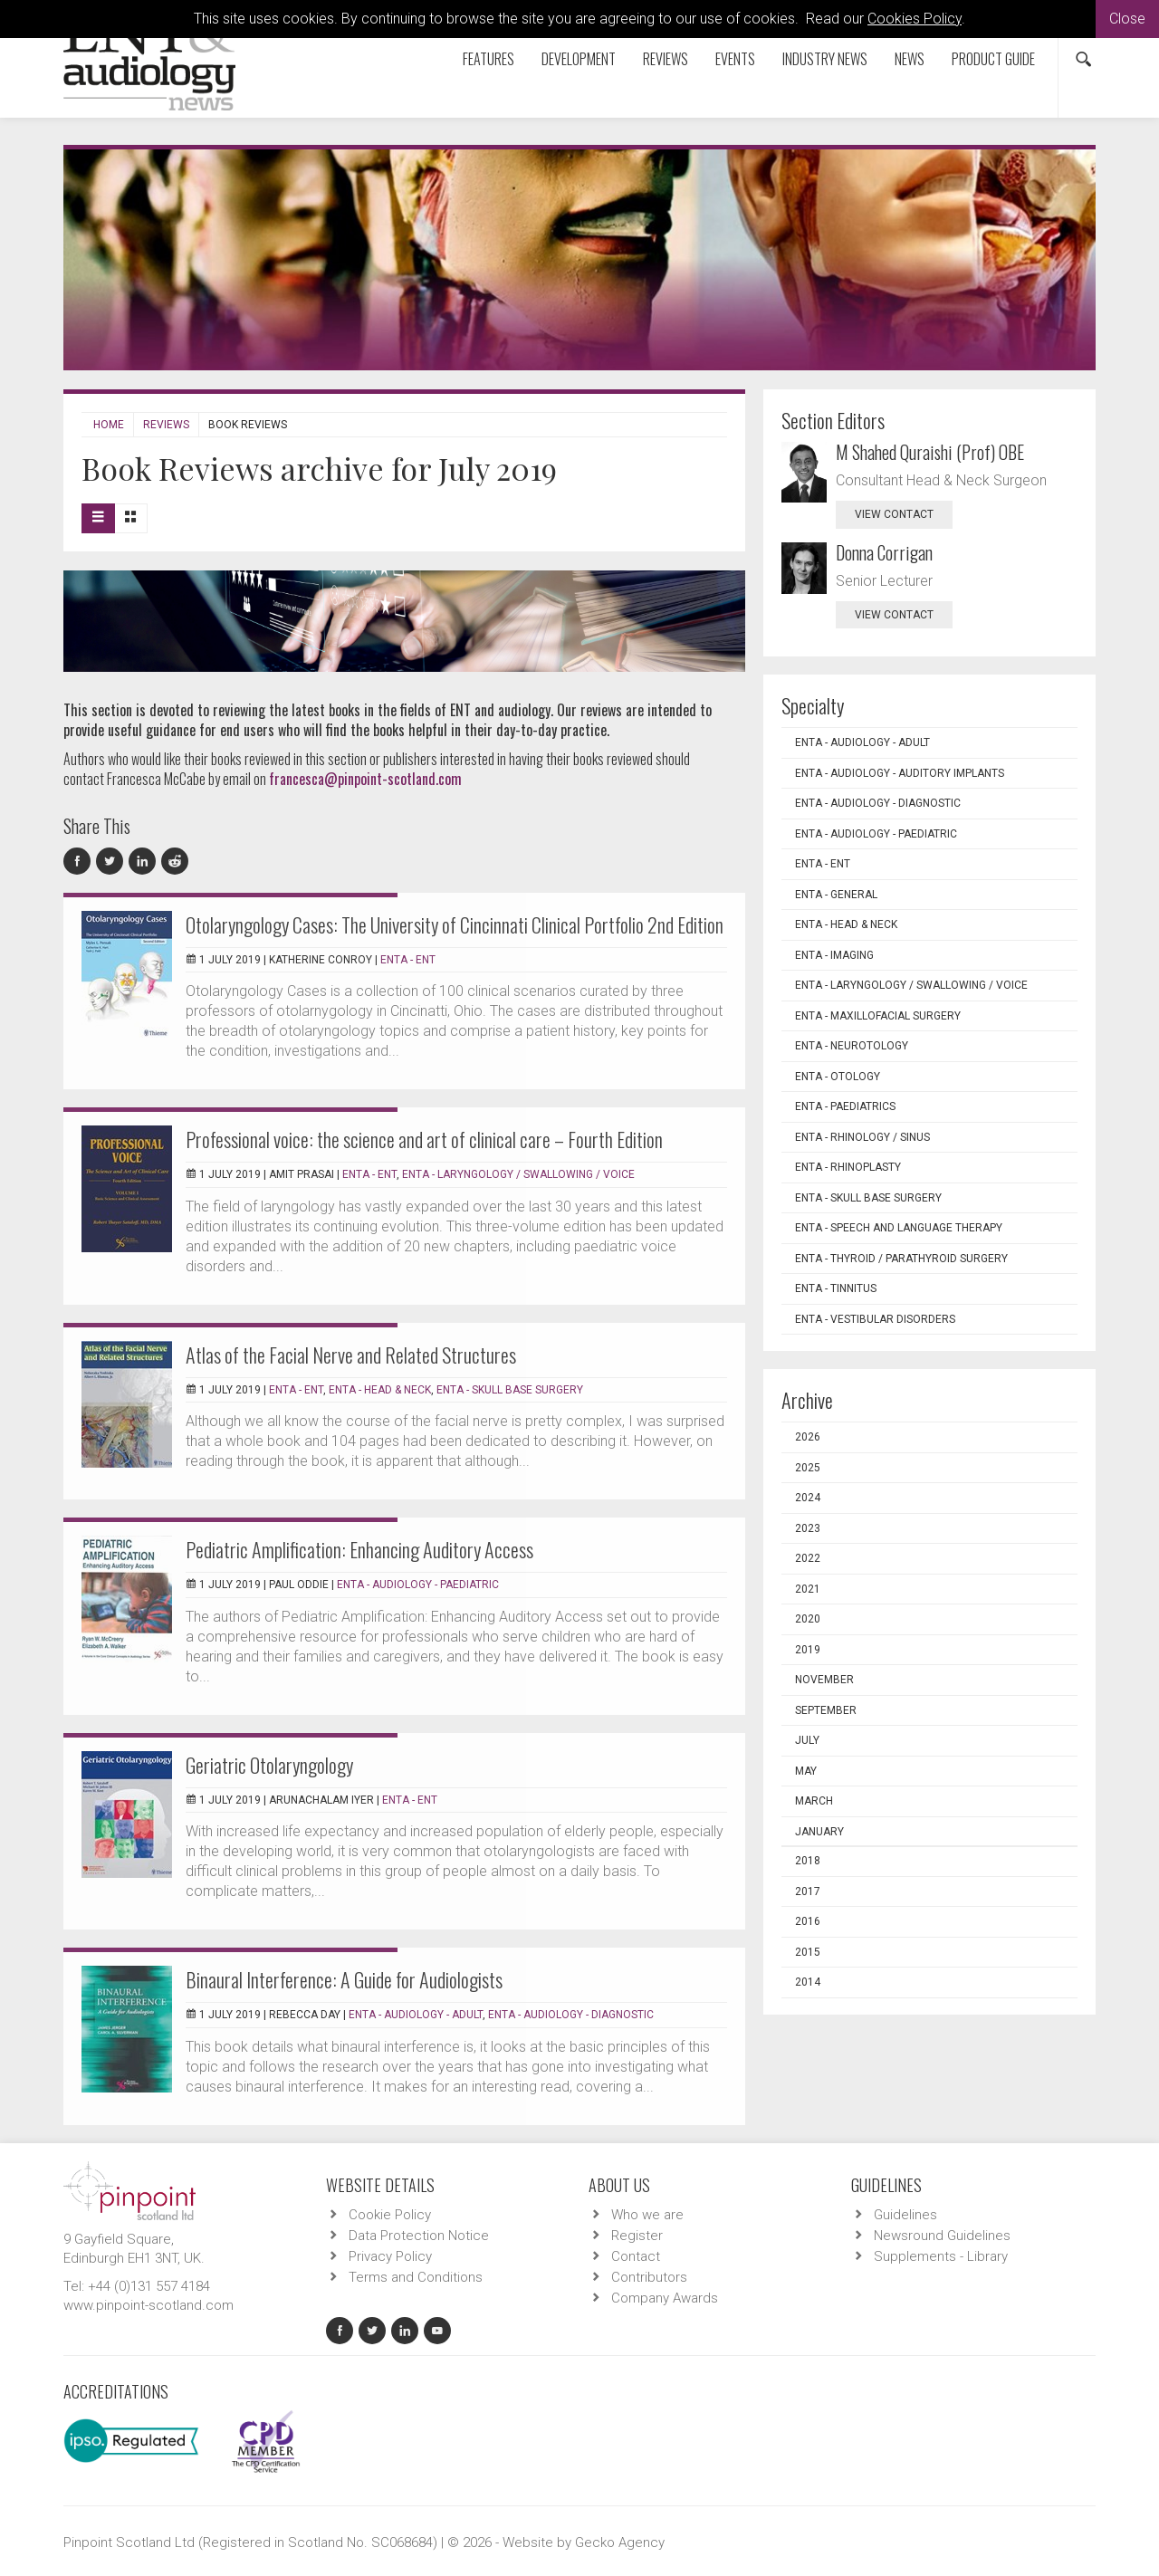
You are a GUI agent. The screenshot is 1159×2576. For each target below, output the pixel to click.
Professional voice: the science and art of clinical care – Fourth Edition (424, 1139)
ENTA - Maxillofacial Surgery (878, 1016)
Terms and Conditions (416, 2277)
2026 (807, 1437)
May (806, 1771)
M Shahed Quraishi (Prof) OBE (930, 451)
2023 (807, 1528)
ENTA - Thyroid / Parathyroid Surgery (901, 1258)
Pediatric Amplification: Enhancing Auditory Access (359, 1549)
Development (578, 59)
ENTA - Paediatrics (845, 1106)
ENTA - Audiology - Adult (416, 2014)
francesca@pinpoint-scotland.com (365, 779)
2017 (807, 1891)
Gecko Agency (620, 2542)
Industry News (824, 59)
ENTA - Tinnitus (835, 1288)
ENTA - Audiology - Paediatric (418, 1584)
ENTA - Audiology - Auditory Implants (899, 773)
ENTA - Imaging (834, 955)
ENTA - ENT (408, 959)
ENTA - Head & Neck (380, 1390)
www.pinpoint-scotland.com (148, 2305)
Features (488, 59)
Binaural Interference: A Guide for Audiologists (344, 1979)
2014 (807, 1982)
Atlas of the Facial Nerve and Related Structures (351, 1354)
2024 (807, 1497)
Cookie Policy (390, 2215)
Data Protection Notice (419, 2235)
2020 (807, 1619)
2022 (807, 1558)
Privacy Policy (390, 2256)
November (824, 1679)
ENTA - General (836, 894)
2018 (807, 1860)
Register (637, 2235)
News (909, 59)
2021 (807, 1589)
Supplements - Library (941, 2256)
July (807, 1740)
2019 (807, 1649)
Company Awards (664, 2298)
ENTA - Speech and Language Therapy (898, 1227)
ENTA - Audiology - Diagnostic (571, 2014)
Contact (635, 2256)
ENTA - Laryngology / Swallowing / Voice (518, 1174)
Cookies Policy (914, 18)
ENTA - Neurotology (851, 1045)
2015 (807, 1952)
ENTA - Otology (837, 1076)
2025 (807, 1467)
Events (735, 59)
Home (108, 424)
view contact (894, 514)
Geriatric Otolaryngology (269, 1764)
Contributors (649, 2277)
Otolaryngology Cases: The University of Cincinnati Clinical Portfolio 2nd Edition (454, 924)
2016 (807, 1921)
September (826, 1710)
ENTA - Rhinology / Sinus (862, 1137)
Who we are (647, 2215)
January (819, 1831)
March (814, 1801)
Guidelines (905, 2215)
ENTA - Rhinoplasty (848, 1167)
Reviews (665, 59)
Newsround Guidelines (942, 2235)
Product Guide (993, 59)
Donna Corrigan (884, 552)
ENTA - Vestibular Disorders (875, 1319)
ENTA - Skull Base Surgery (509, 1390)
